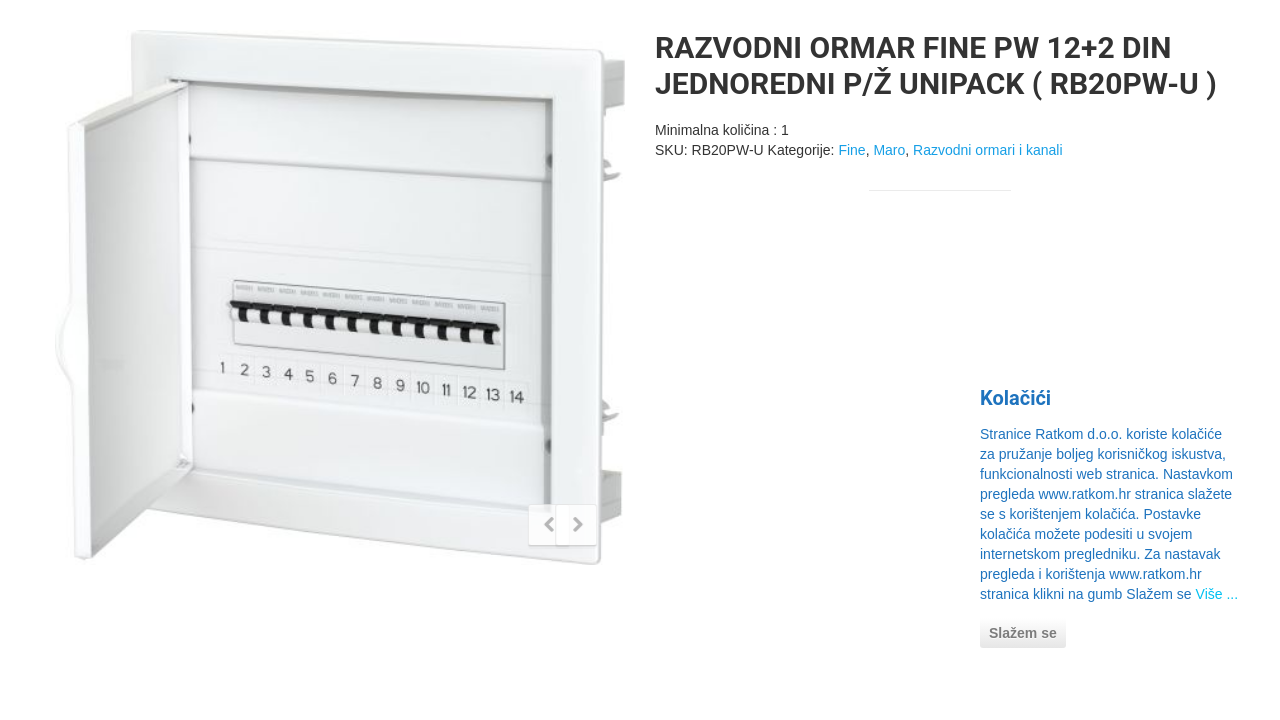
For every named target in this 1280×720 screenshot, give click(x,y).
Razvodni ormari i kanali (987, 150)
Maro (889, 150)
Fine (851, 150)
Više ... (1217, 594)
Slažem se (1023, 633)
